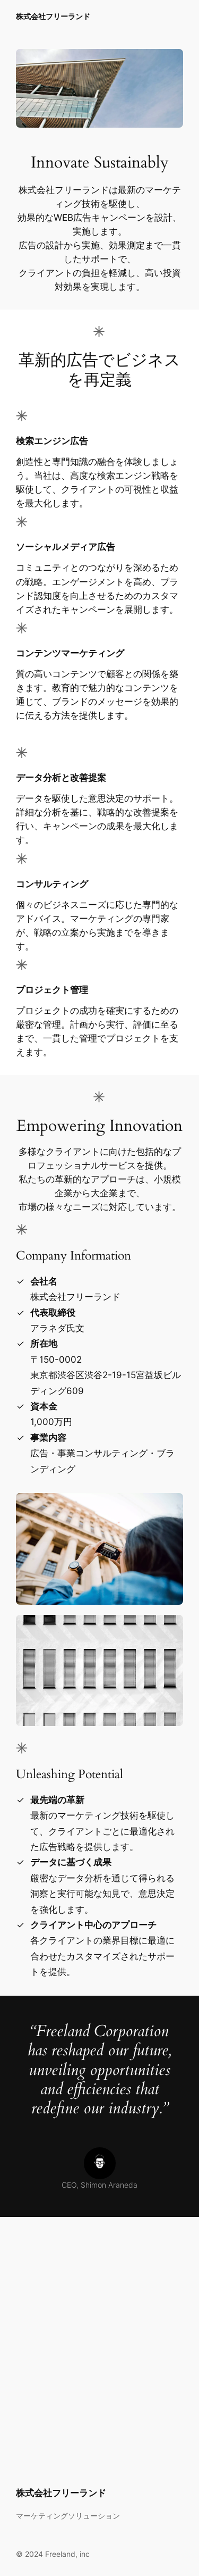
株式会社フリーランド (53, 16)
